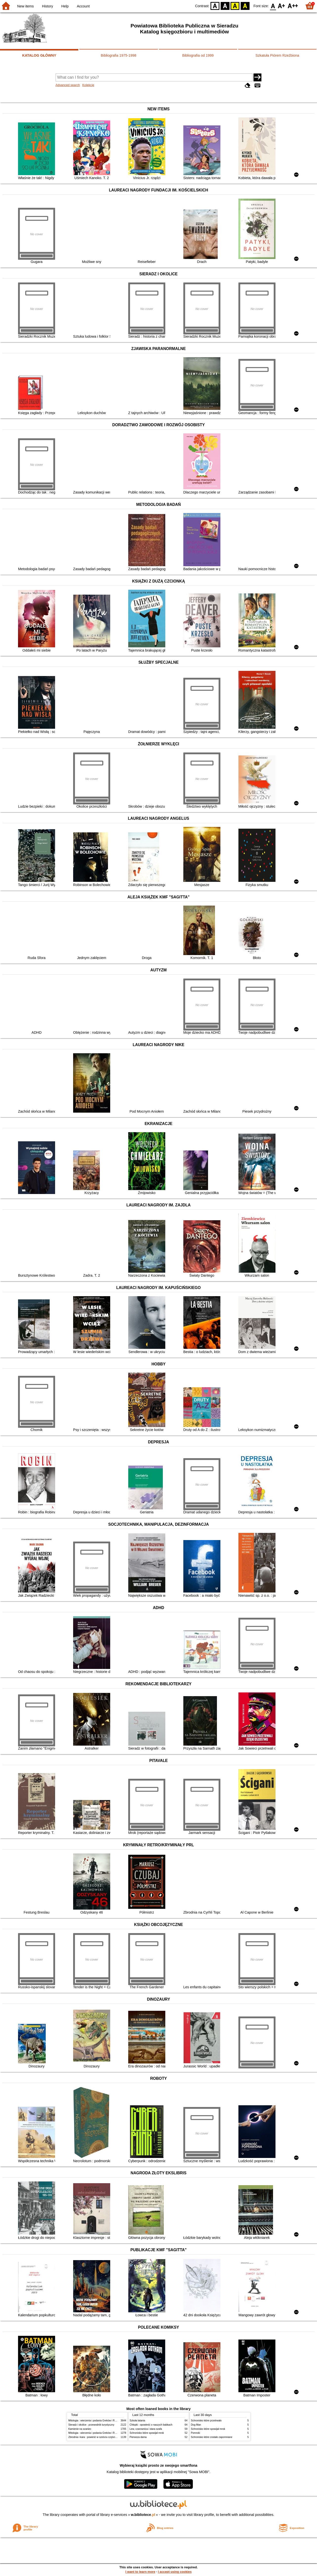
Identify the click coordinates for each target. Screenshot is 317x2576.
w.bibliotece (143, 2515)
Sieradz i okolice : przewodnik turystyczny (91, 2424)
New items (25, 6)
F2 (293, 5)
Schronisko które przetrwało (206, 2420)
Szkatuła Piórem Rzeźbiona (277, 55)
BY (245, 5)
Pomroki (195, 2433)
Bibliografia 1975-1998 (118, 55)
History (47, 6)
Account (83, 6)
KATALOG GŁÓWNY (39, 55)
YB (235, 5)
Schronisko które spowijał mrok (147, 2433)
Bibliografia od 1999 (198, 55)
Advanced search (68, 85)
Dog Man (196, 2424)
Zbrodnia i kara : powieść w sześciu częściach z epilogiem (100, 2437)
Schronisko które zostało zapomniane (211, 2437)
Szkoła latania (137, 2420)
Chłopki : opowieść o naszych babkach (151, 2424)
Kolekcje (88, 85)
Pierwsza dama (138, 2437)
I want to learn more (140, 2572)
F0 (273, 5)
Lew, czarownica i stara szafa (146, 2429)
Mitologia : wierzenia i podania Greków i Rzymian (95, 2420)
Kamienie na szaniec (79, 2429)
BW (225, 5)
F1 (281, 5)
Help (65, 6)
